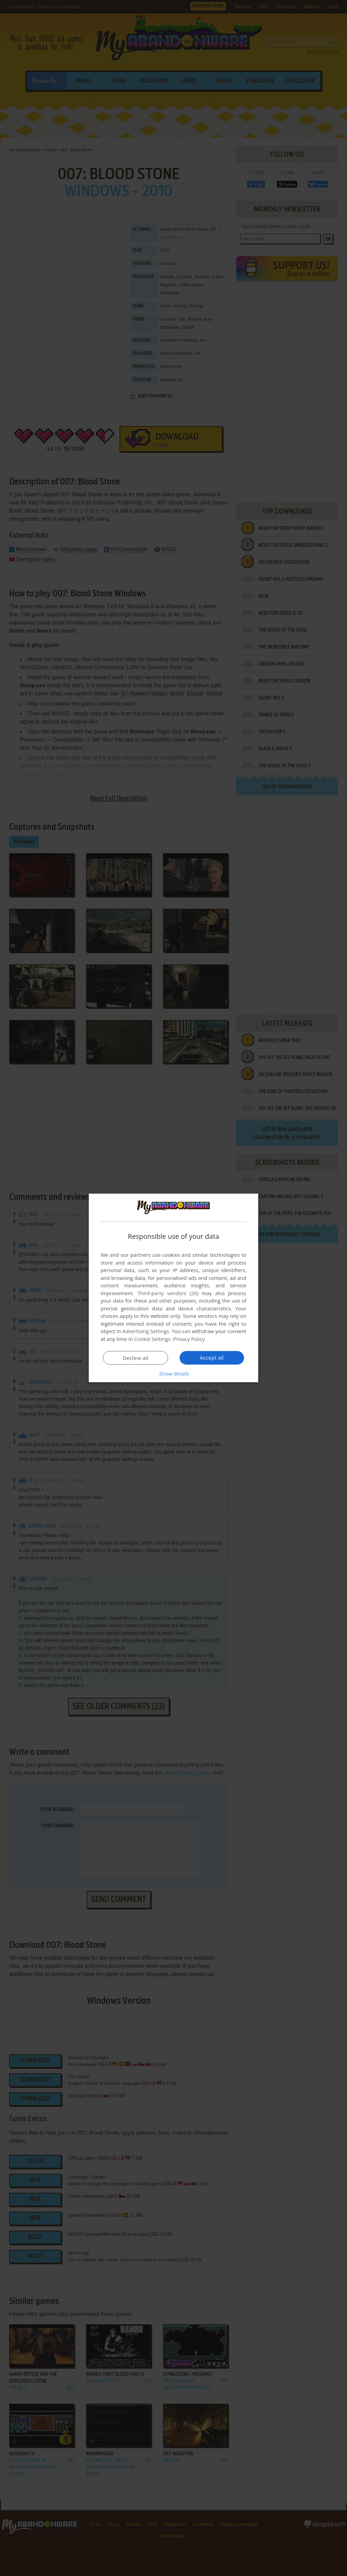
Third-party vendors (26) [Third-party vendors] (167, 1293)
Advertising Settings (145, 1331)
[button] (173, 1373)
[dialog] (173, 1288)
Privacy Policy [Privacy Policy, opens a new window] (189, 1338)
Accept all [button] (212, 1357)
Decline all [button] (135, 1357)
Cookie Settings (152, 1338)
